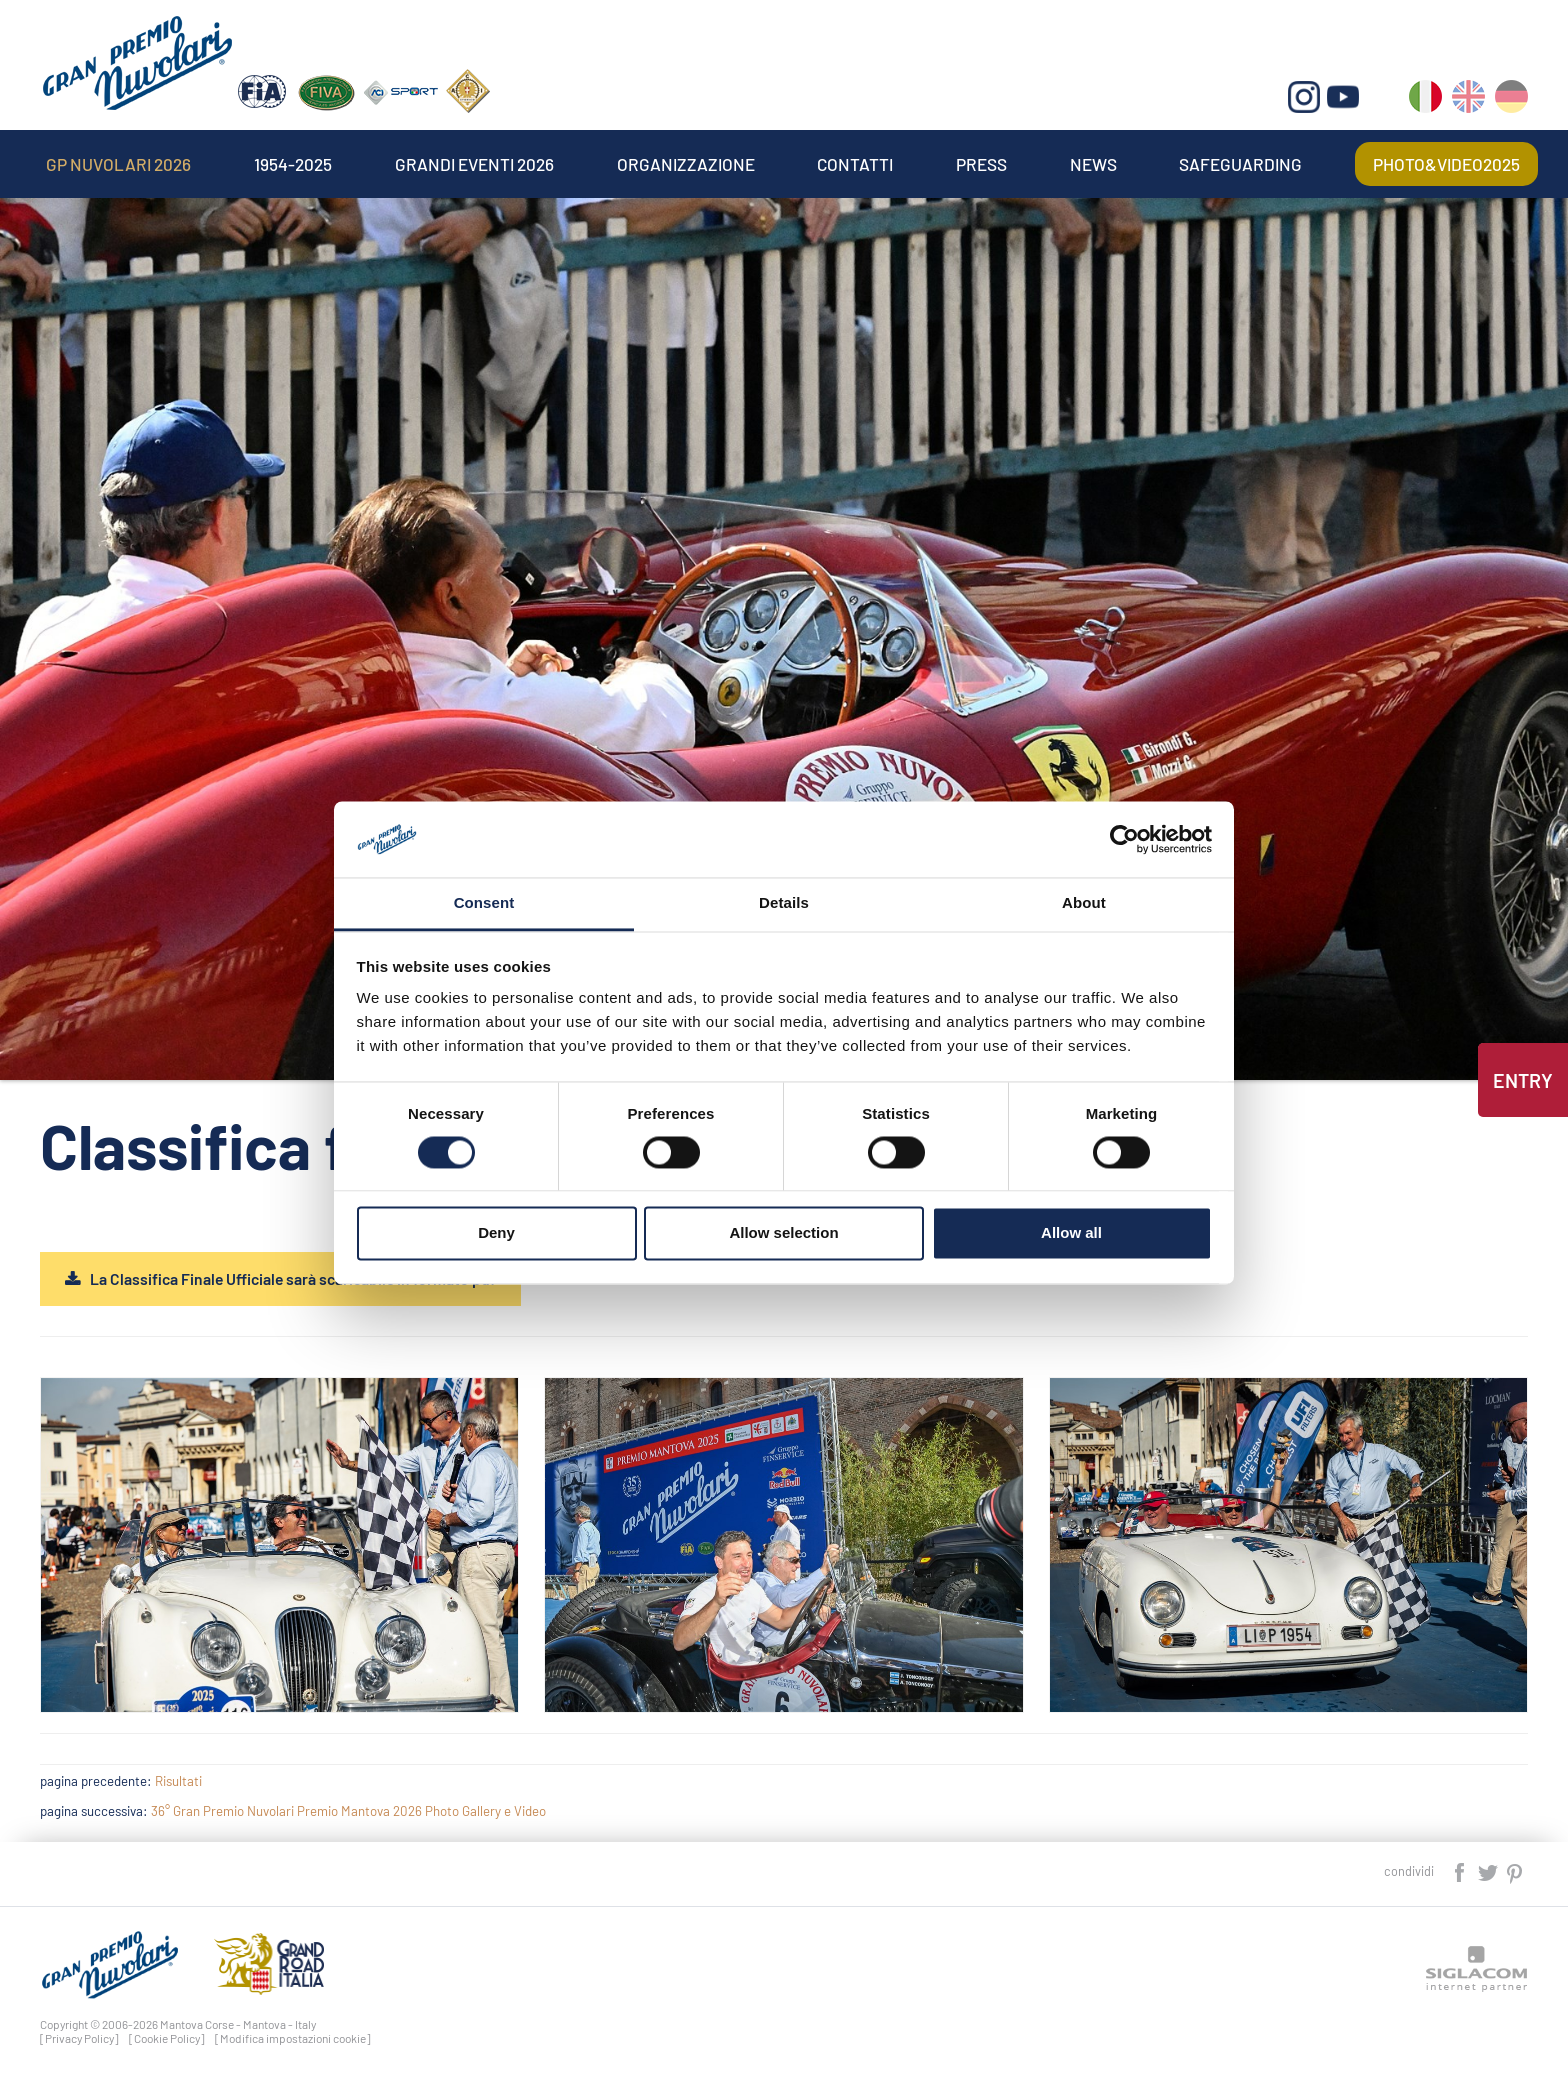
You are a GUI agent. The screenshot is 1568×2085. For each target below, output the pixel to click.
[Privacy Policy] (79, 2038)
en (1468, 100)
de (1511, 100)
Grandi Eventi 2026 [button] (474, 164)
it (1425, 100)
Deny (496, 1233)
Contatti (855, 164)
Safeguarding (1240, 164)
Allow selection (783, 1233)
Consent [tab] (484, 903)
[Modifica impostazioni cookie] (293, 2038)
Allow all (1071, 1233)
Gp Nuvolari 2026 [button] (118, 164)
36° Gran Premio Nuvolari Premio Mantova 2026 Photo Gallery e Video (348, 1811)
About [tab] (1084, 903)
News (1093, 164)
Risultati (178, 1781)
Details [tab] (784, 903)
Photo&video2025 (1446, 164)
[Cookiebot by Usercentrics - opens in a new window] (1124, 839)
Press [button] (981, 164)
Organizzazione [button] (686, 164)
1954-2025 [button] (293, 164)
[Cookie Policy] (167, 2038)
